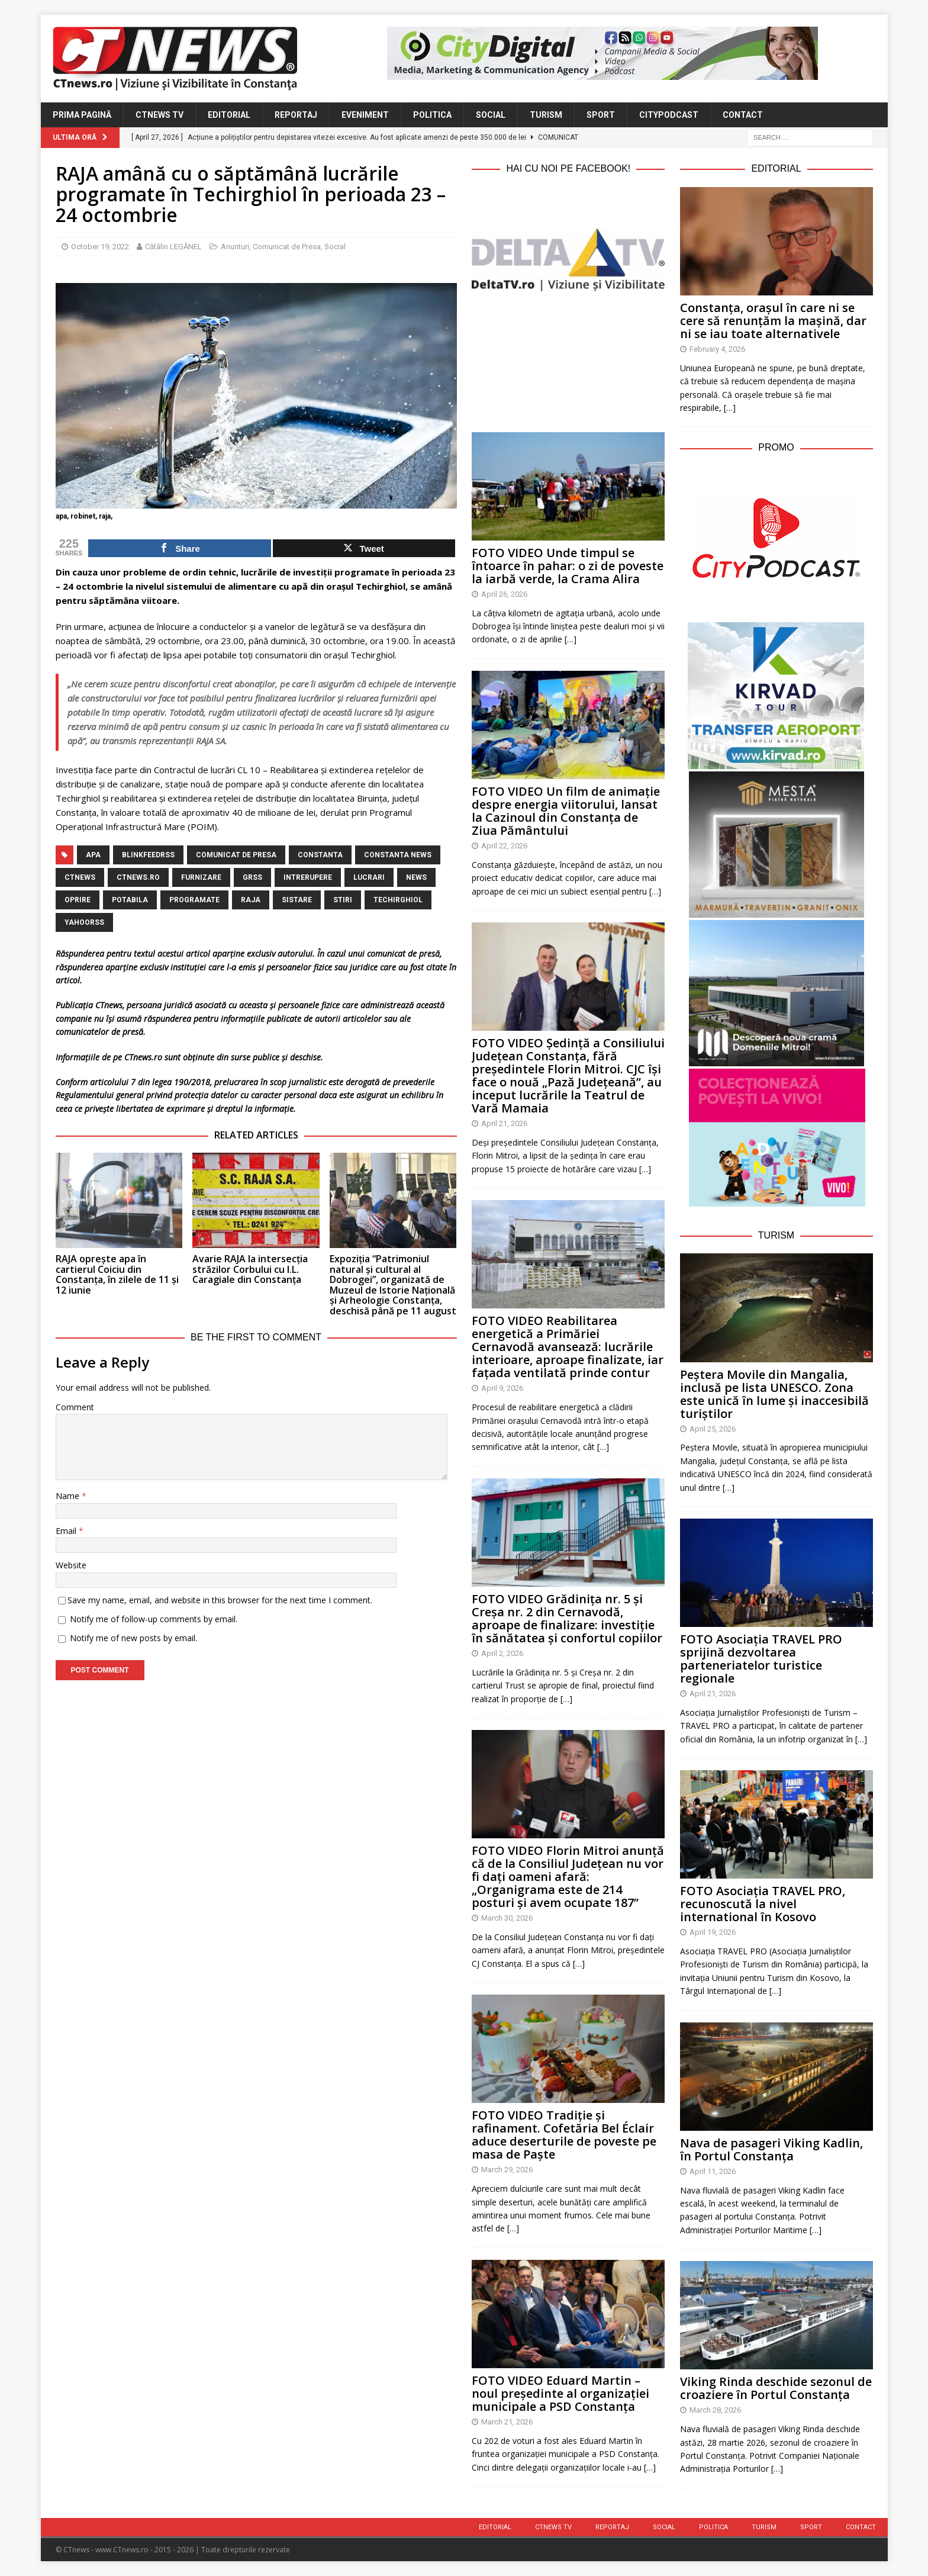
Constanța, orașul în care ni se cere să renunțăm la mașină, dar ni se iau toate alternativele (773, 321)
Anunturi (235, 246)
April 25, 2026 (712, 1428)
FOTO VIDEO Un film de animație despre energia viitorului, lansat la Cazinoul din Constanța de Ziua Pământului (566, 810)
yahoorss (84, 922)
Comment (75, 1407)
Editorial (229, 115)
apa (93, 855)
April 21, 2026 (504, 1123)
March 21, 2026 (507, 2421)
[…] (570, 639)
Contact (743, 115)
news (416, 877)
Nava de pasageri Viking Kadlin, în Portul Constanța (771, 2149)
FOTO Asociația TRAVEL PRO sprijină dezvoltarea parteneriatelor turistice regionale (761, 1658)
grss (252, 877)
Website (71, 1565)
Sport (601, 115)
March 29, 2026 (507, 2169)
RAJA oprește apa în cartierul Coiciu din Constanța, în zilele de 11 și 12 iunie (117, 1274)
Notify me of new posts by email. (133, 1638)
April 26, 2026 (504, 594)
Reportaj (296, 115)
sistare (297, 900)
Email (67, 1530)
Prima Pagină (82, 115)
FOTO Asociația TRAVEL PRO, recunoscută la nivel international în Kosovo (762, 1904)
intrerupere (307, 877)
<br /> (568, 359)
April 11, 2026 (712, 2171)
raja (250, 900)
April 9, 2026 (502, 1388)
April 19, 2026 (712, 1932)
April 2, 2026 (502, 1653)
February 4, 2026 (717, 349)
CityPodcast (668, 115)
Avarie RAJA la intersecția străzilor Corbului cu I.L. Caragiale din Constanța (250, 1269)
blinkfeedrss (148, 855)
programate (194, 900)
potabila (130, 900)
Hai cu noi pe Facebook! (568, 168)
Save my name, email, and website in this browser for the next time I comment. (219, 1600)
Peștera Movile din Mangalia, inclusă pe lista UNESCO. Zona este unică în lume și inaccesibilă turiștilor (774, 1394)
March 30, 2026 (507, 1917)
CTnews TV (159, 115)
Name (69, 1495)
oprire (78, 900)
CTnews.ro (138, 877)
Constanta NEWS (397, 855)
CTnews (80, 877)
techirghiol (398, 900)
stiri (342, 900)
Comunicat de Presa (287, 246)
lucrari (369, 877)
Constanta (320, 855)
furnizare (201, 877)
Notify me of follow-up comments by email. (153, 1619)
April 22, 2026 (504, 845)
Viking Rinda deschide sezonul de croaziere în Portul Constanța (776, 2388)
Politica (432, 115)
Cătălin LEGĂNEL (173, 246)
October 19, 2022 (100, 246)
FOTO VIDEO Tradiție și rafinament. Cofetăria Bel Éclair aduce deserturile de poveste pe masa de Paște (564, 2134)
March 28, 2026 (715, 2409)
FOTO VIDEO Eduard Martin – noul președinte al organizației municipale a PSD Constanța (560, 2393)
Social (490, 115)
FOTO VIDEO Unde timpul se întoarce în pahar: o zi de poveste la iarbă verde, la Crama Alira (567, 566)
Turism (546, 115)
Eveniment (365, 115)
